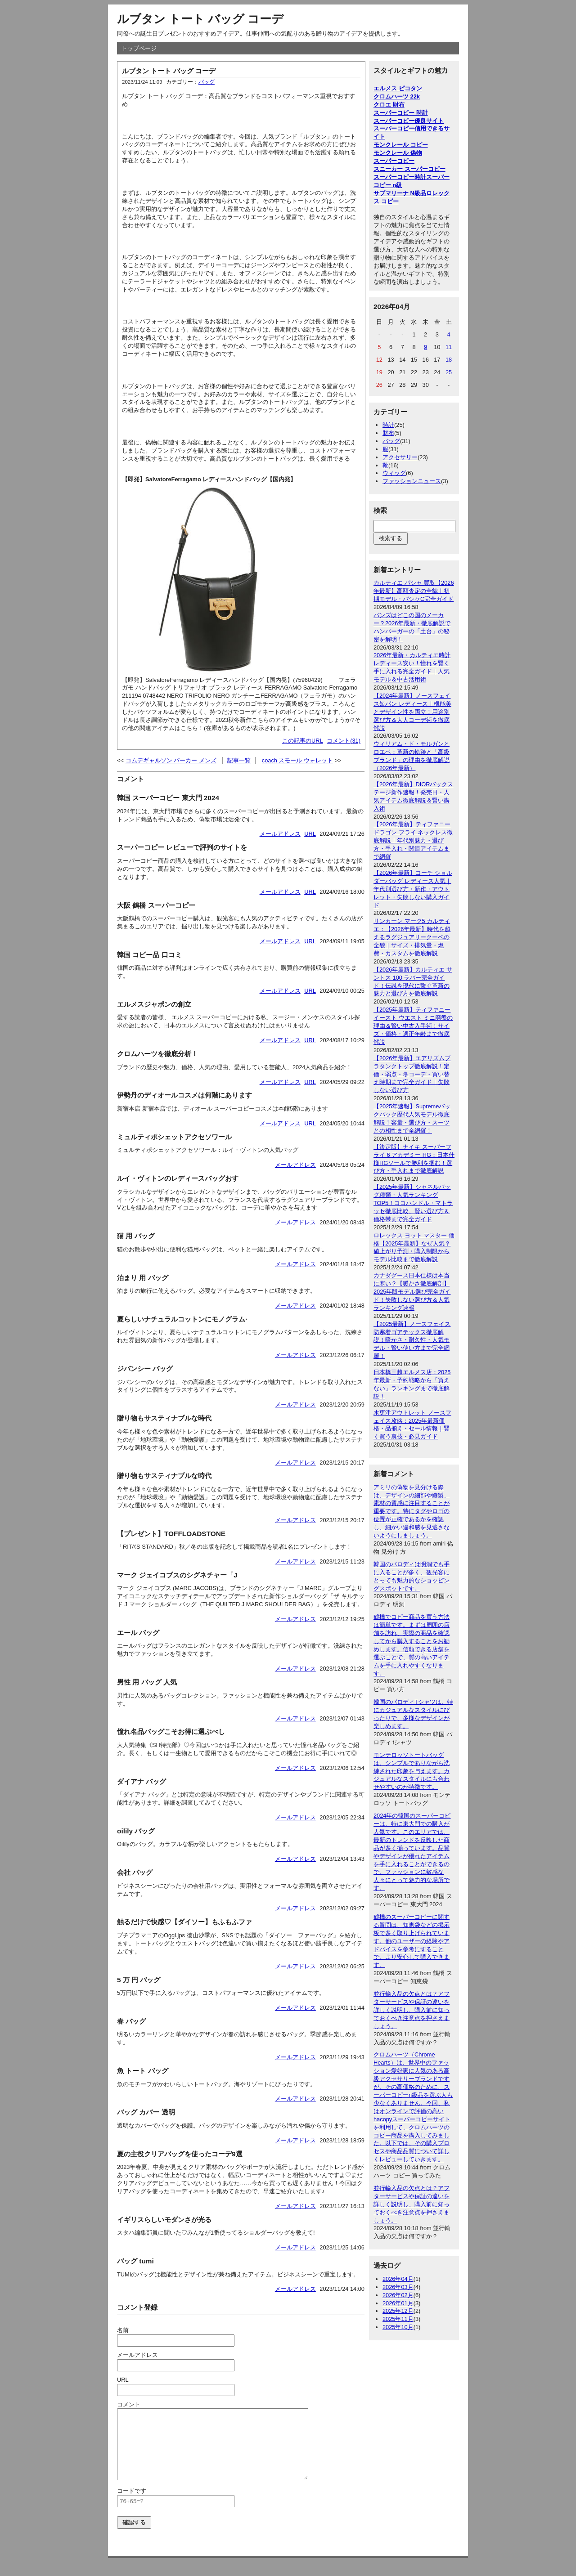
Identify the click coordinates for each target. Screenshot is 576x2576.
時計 (388, 424)
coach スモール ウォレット (297, 760)
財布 (388, 433)
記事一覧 (239, 760)
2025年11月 (398, 2319)
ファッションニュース (411, 481)
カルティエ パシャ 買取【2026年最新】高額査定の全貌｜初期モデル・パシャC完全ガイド (414, 590)
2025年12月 (398, 2310)
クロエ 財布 (389, 104)
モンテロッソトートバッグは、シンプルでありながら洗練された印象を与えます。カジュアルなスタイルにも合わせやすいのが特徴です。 (412, 1771)
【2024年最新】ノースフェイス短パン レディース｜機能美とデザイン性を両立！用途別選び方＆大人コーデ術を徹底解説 (412, 711)
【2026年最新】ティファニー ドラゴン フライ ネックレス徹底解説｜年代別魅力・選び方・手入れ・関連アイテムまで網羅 (413, 840)
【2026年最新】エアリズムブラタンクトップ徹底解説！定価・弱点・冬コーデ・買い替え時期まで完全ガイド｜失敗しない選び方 (412, 1074)
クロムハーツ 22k (397, 96)
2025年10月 (398, 2327)
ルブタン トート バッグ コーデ (200, 19)
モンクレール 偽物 (398, 152)
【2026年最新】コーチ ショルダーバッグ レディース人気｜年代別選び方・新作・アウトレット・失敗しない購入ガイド (413, 889)
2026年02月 (398, 2295)
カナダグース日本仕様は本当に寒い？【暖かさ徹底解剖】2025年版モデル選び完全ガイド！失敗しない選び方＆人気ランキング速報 (412, 1291)
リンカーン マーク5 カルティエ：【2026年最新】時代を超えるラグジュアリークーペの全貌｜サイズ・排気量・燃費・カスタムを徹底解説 (412, 937)
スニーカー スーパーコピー (410, 169)
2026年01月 (398, 2303)
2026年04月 (398, 2279)
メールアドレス (280, 833)
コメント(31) (343, 740)
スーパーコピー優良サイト (409, 120)
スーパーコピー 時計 (401, 112)
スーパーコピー (394, 160)
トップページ (139, 48)
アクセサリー (400, 457)
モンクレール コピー (401, 144)
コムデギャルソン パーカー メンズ (171, 760)
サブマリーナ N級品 (400, 193)
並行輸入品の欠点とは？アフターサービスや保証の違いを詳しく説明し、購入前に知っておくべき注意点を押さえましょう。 (412, 2009)
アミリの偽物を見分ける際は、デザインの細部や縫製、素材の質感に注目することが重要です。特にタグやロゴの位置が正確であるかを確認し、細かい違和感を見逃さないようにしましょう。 (412, 1511)
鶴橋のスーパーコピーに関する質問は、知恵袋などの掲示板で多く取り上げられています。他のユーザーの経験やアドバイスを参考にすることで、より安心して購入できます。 (412, 1940)
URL (310, 833)
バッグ (206, 82)
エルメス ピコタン (398, 88)
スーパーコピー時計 (400, 177)
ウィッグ (394, 473)
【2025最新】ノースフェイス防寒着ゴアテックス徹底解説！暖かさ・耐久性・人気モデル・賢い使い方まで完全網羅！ (412, 1340)
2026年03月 (398, 2287)
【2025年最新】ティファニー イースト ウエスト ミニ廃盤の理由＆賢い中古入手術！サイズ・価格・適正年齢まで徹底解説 (413, 1025)
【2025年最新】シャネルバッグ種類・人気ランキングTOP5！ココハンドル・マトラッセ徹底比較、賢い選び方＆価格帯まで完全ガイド (413, 1203)
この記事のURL (302, 740)
